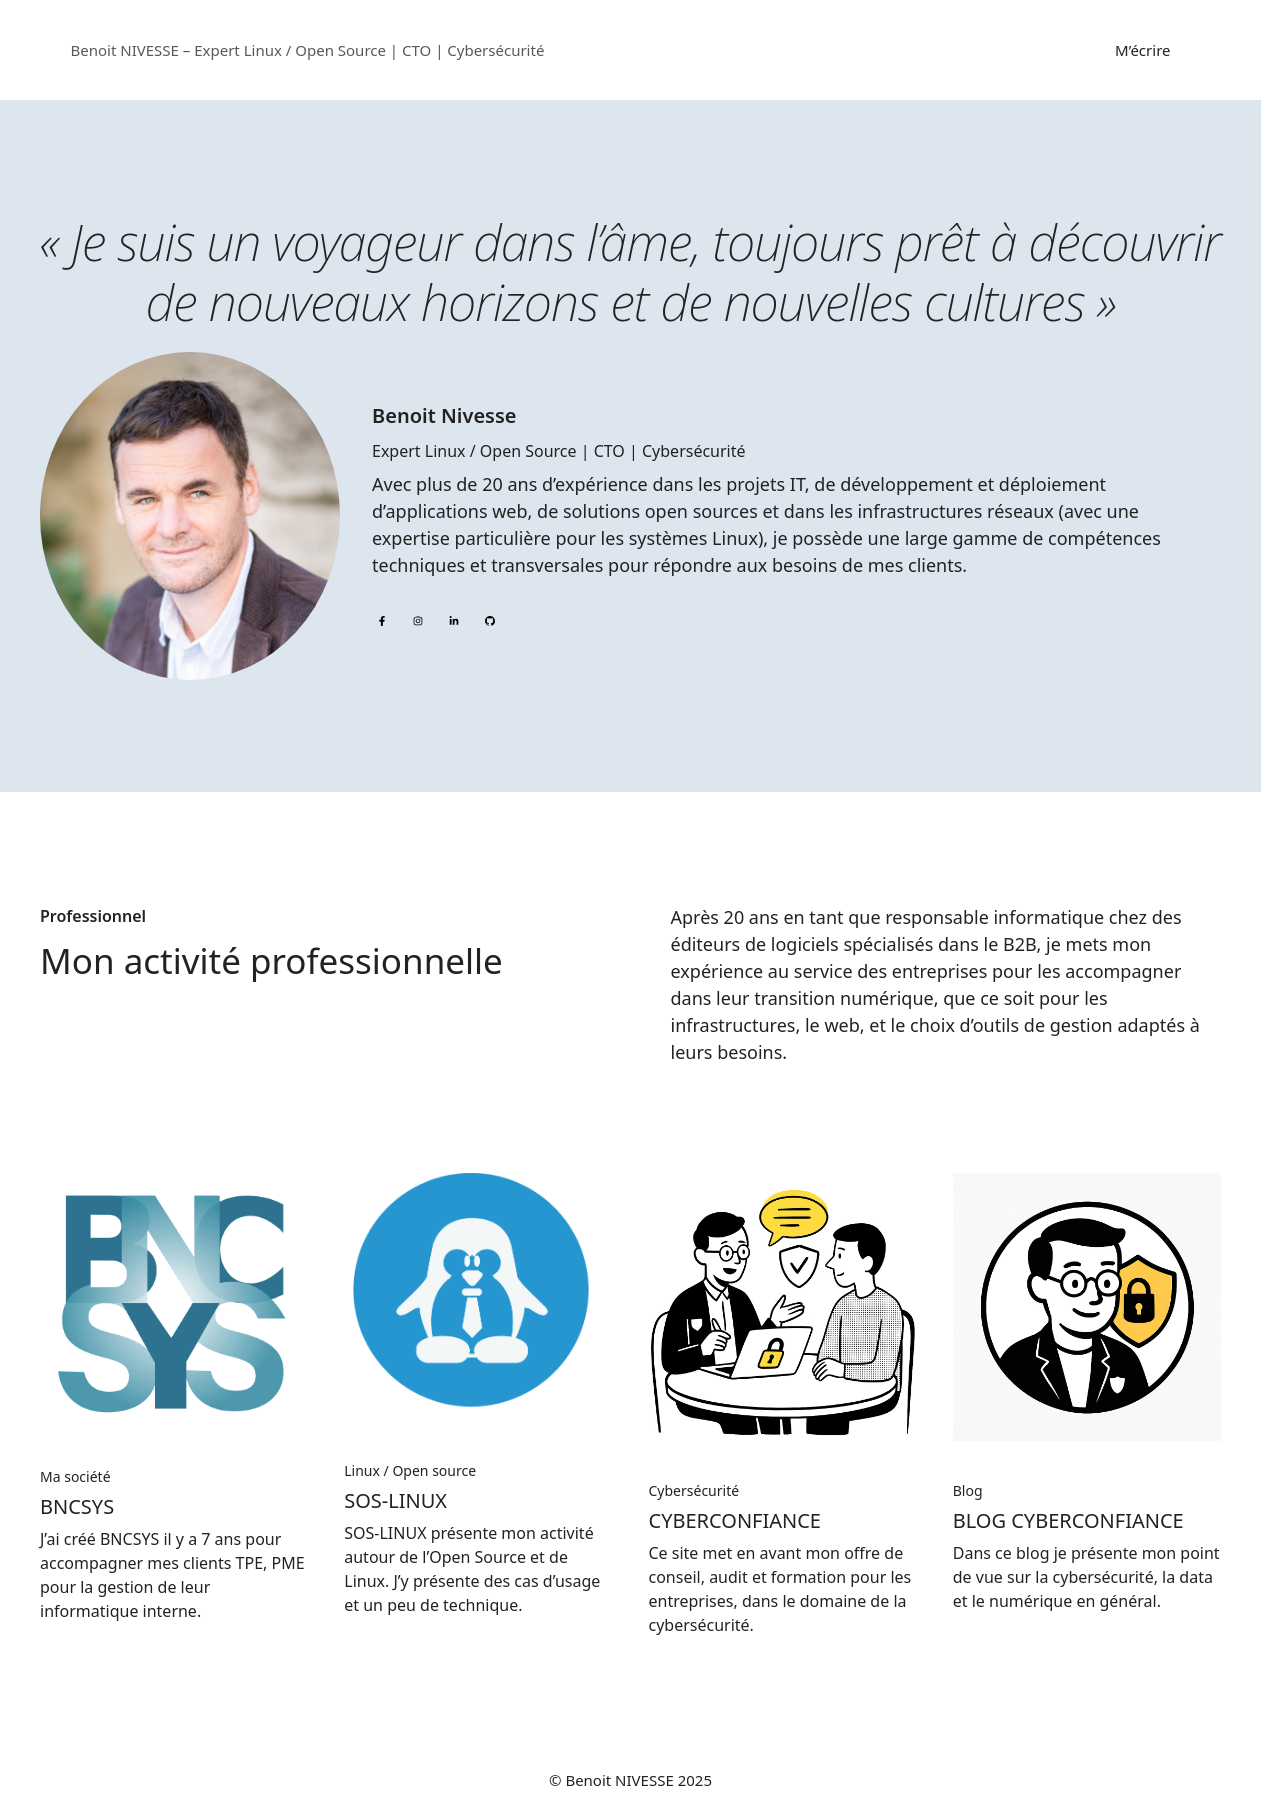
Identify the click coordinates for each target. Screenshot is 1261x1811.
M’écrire (1142, 50)
